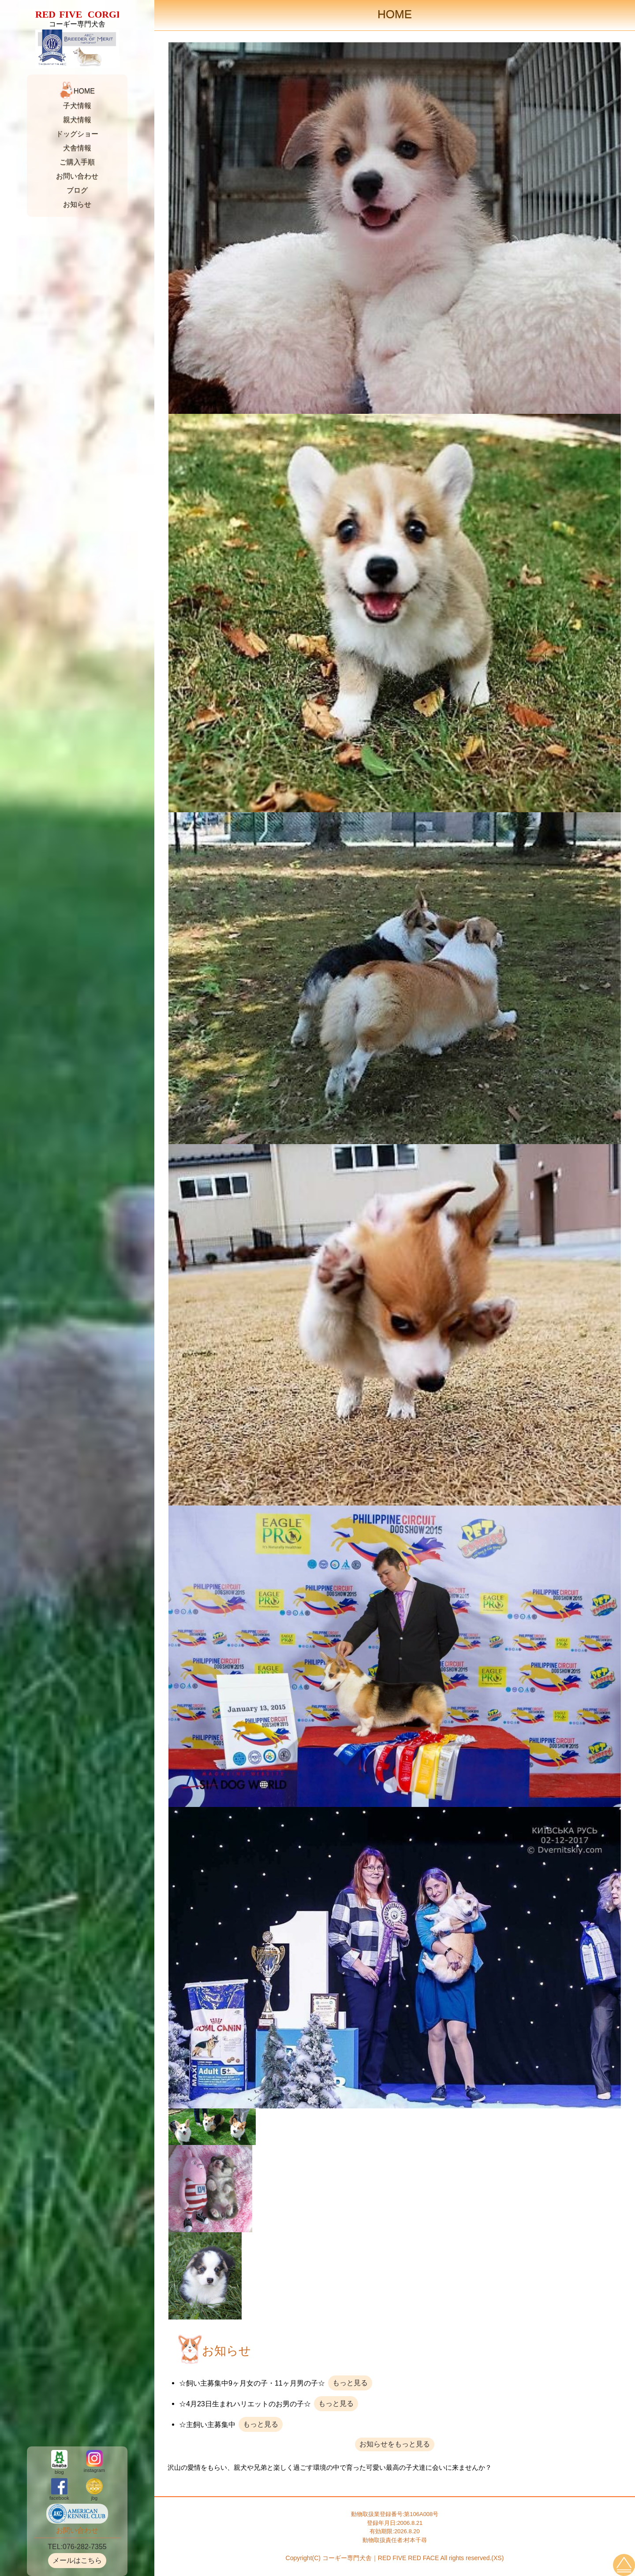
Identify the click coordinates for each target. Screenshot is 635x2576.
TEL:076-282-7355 (77, 2546)
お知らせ (77, 204)
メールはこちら (77, 2560)
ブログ (77, 190)
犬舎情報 (77, 148)
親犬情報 (77, 119)
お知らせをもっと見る (394, 2444)
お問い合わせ (77, 176)
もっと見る (350, 2382)
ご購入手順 (77, 162)
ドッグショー (77, 134)
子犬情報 (77, 105)
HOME (84, 91)
